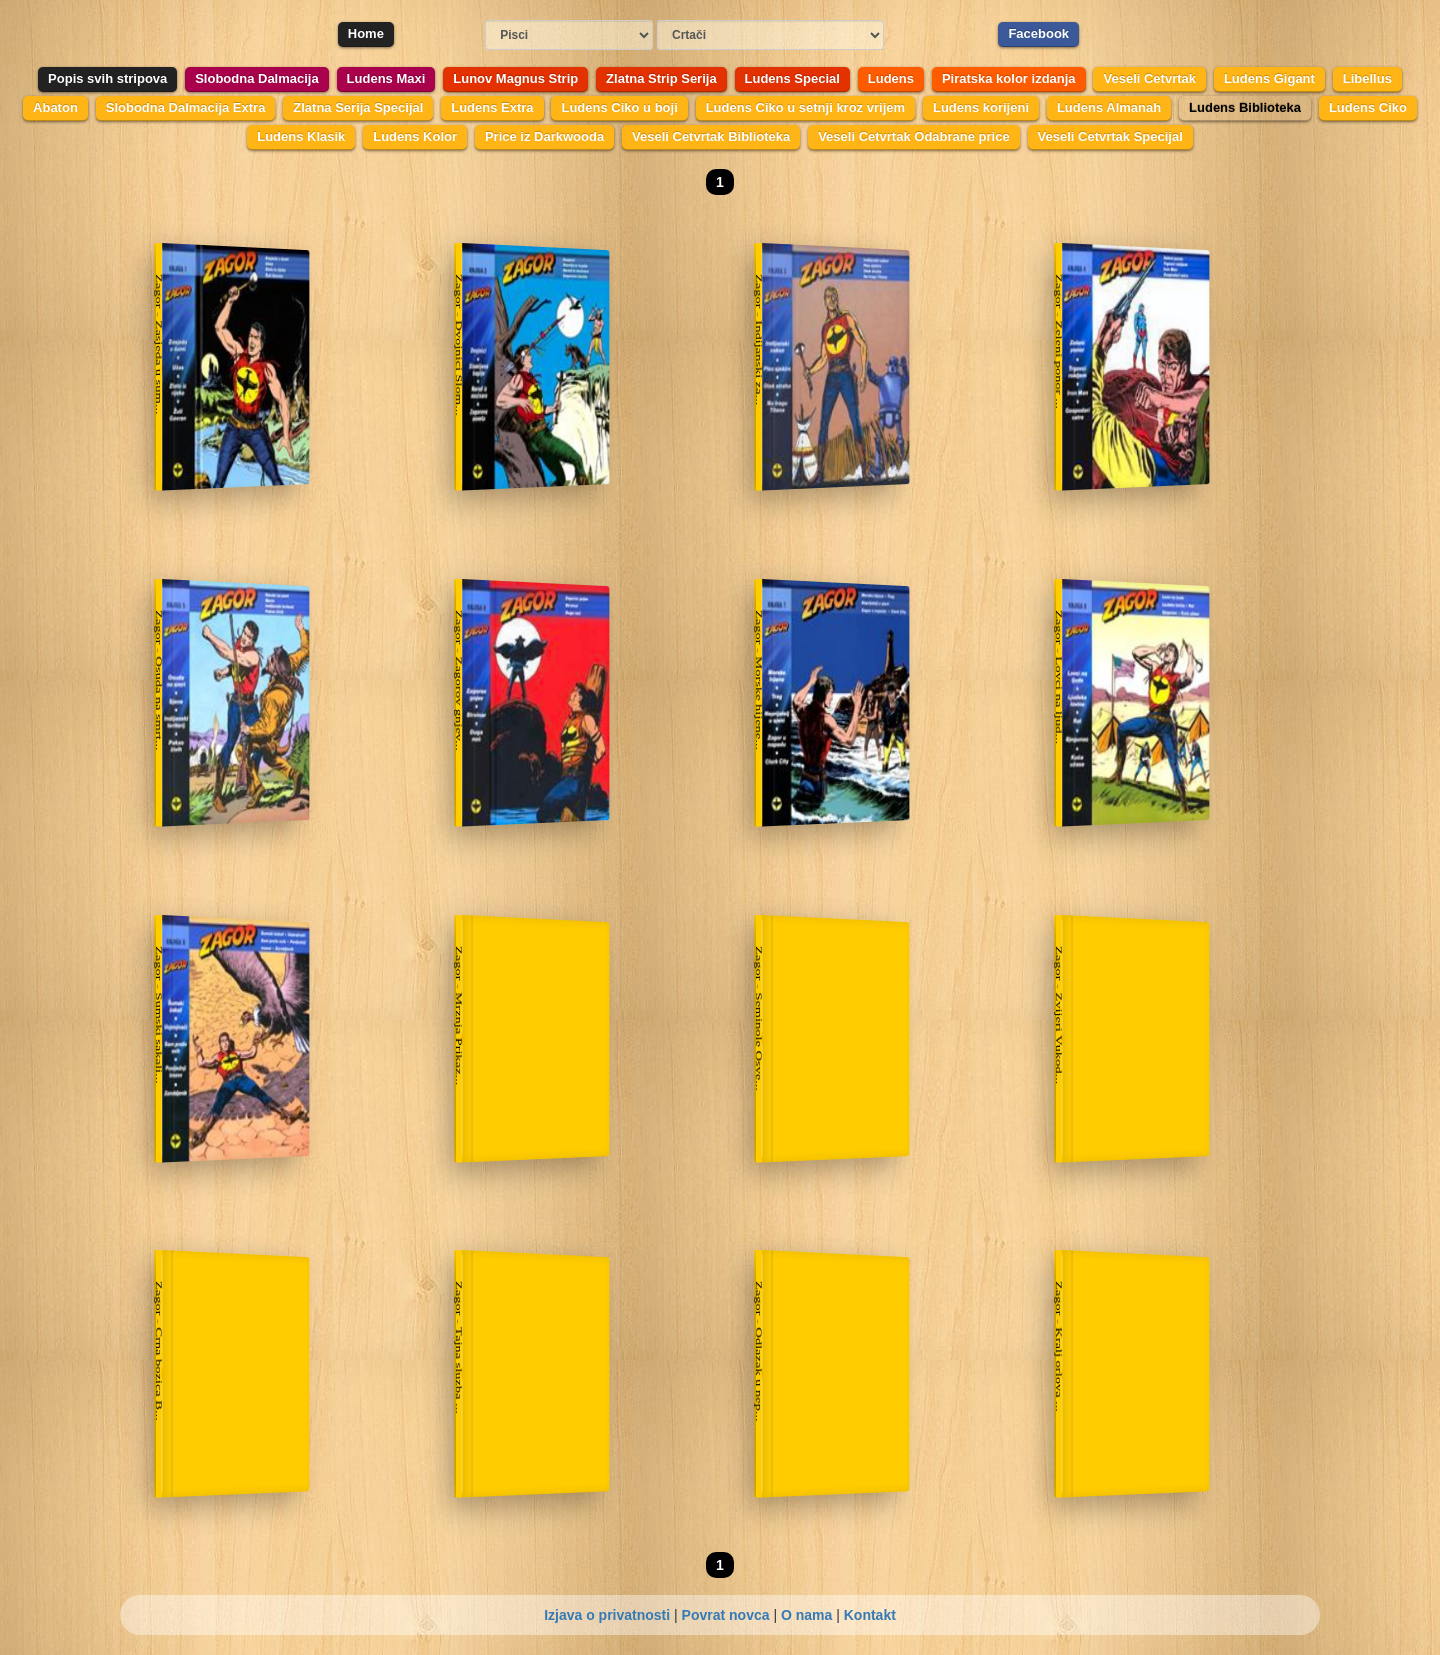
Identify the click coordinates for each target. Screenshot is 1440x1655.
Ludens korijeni (981, 107)
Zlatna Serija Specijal (358, 107)
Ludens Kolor (415, 136)
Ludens (891, 78)
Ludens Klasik (301, 136)
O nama (806, 1615)
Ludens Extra (492, 107)
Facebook (1038, 33)
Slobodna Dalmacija (257, 78)
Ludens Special (792, 78)
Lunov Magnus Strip (515, 78)
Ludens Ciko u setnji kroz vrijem (805, 107)
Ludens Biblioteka (1245, 107)
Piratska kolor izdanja (1009, 78)
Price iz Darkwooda (544, 136)
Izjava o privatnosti (607, 1615)
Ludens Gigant (1269, 78)
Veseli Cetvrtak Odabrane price (913, 136)
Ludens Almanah (1109, 107)
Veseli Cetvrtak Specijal (1110, 136)
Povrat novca (726, 1615)
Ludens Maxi (386, 78)
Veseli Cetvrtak (1149, 78)
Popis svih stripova (107, 78)
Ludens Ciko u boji (619, 107)
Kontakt (870, 1615)
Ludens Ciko (1368, 107)
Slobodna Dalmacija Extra (186, 107)
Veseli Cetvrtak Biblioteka (711, 136)
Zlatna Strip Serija (661, 78)
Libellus (1367, 78)
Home (366, 33)
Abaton (55, 107)
